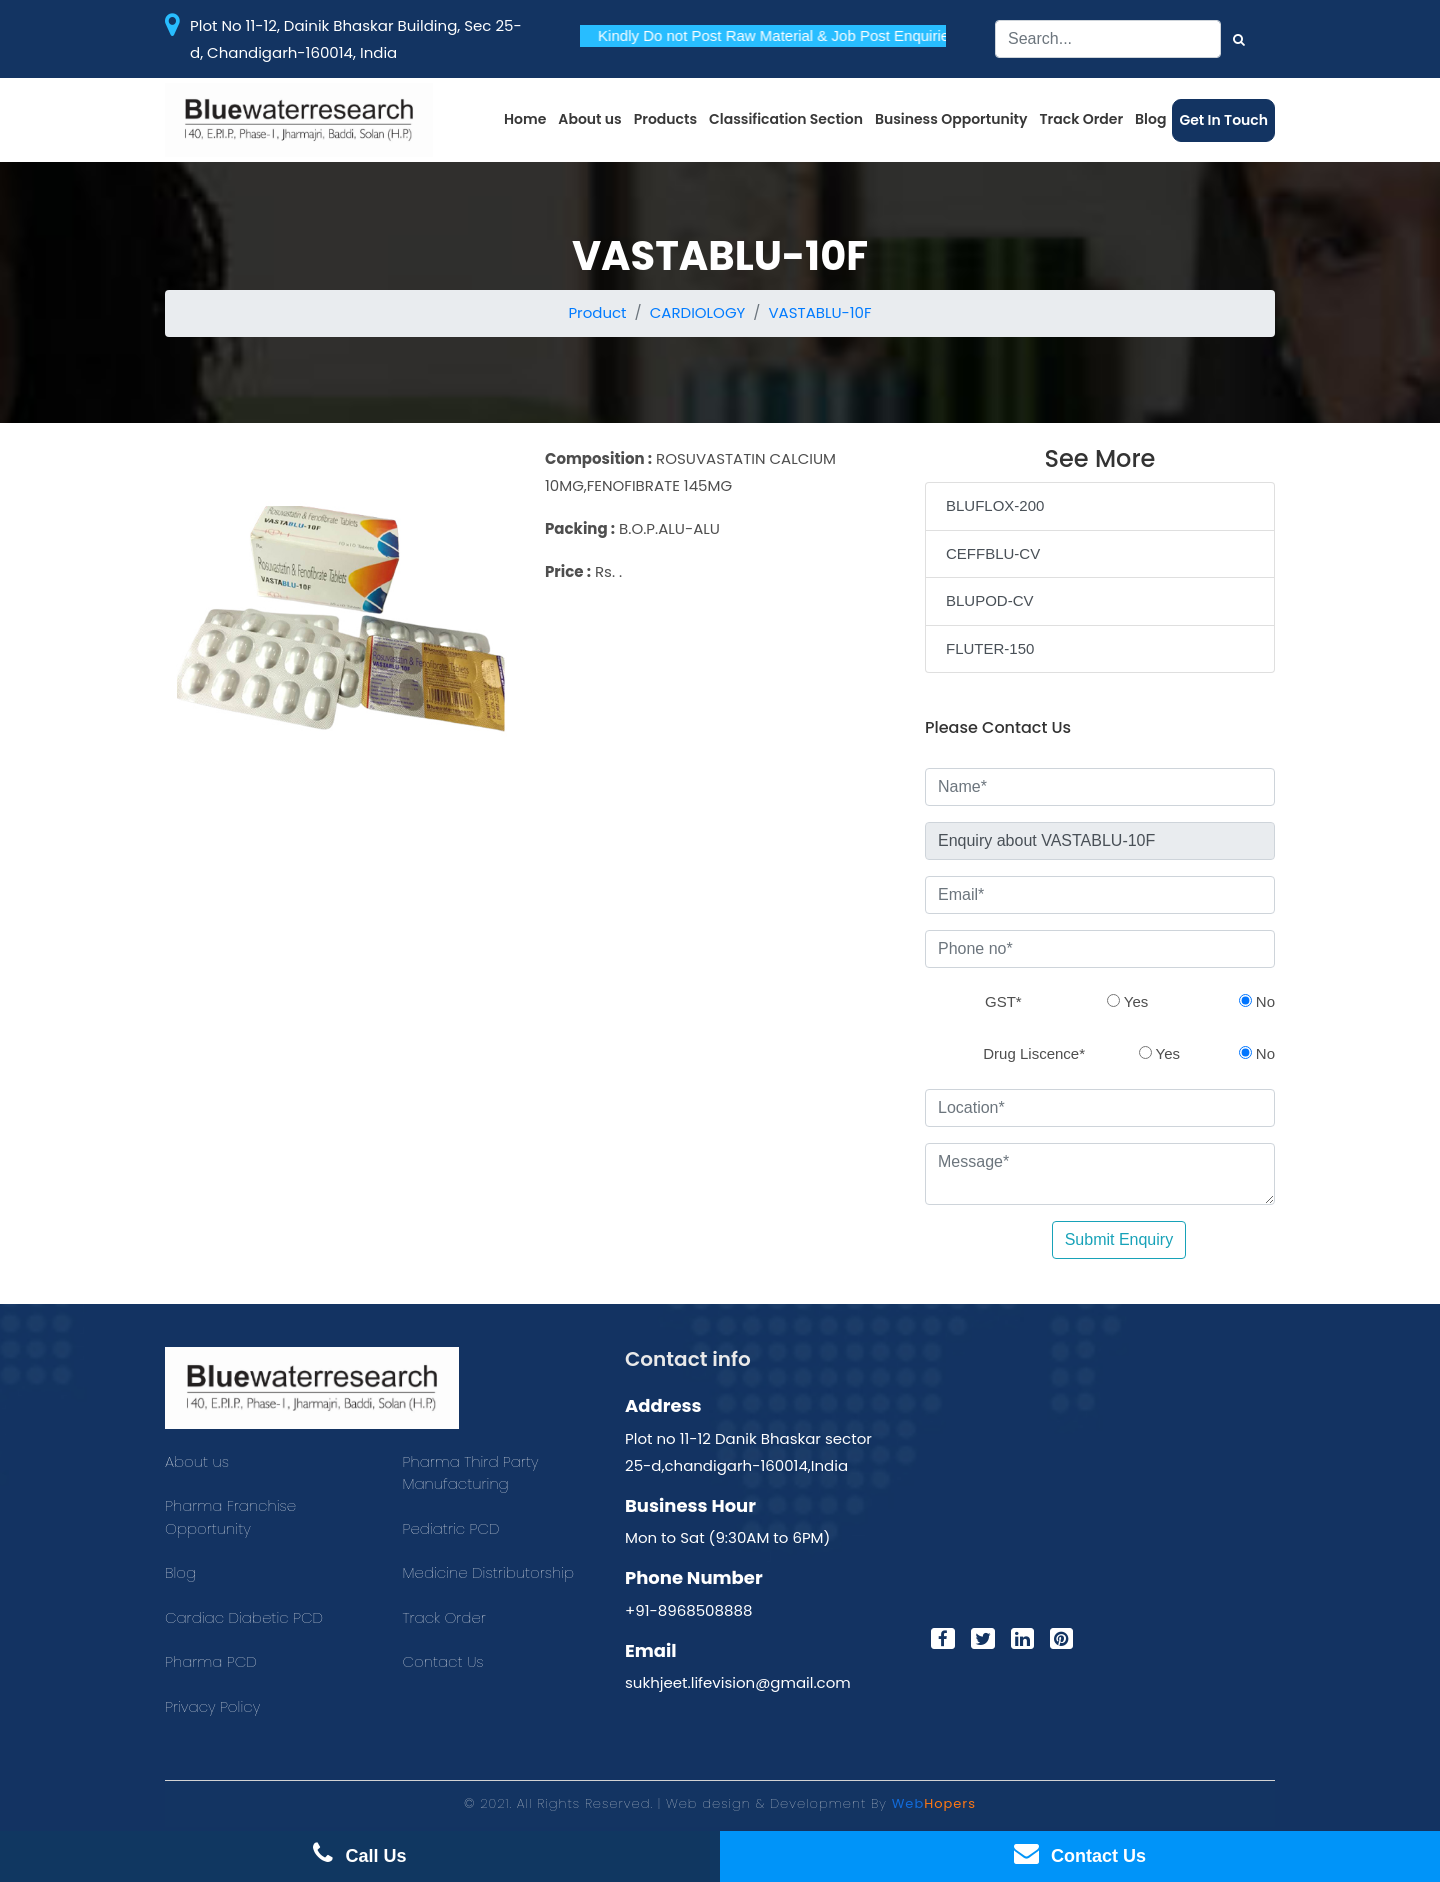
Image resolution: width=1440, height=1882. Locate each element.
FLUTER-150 (990, 648)
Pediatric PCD (451, 1528)
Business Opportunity (951, 119)
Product (597, 312)
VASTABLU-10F (819, 312)
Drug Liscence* (1034, 1053)
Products (665, 119)
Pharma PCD (211, 1661)
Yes (1127, 1001)
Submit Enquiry (1119, 1239)
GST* (1003, 1001)
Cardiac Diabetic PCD (244, 1617)
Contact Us (443, 1661)
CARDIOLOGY (698, 312)
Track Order (1082, 119)
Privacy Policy (212, 1706)
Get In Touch (1223, 120)
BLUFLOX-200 (995, 505)
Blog (1150, 119)
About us (589, 119)
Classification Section (786, 119)
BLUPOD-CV (990, 600)
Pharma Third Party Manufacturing (471, 1473)
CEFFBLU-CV (993, 553)
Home (525, 119)
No (1257, 1001)
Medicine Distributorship (489, 1572)
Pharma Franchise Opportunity (230, 1517)
